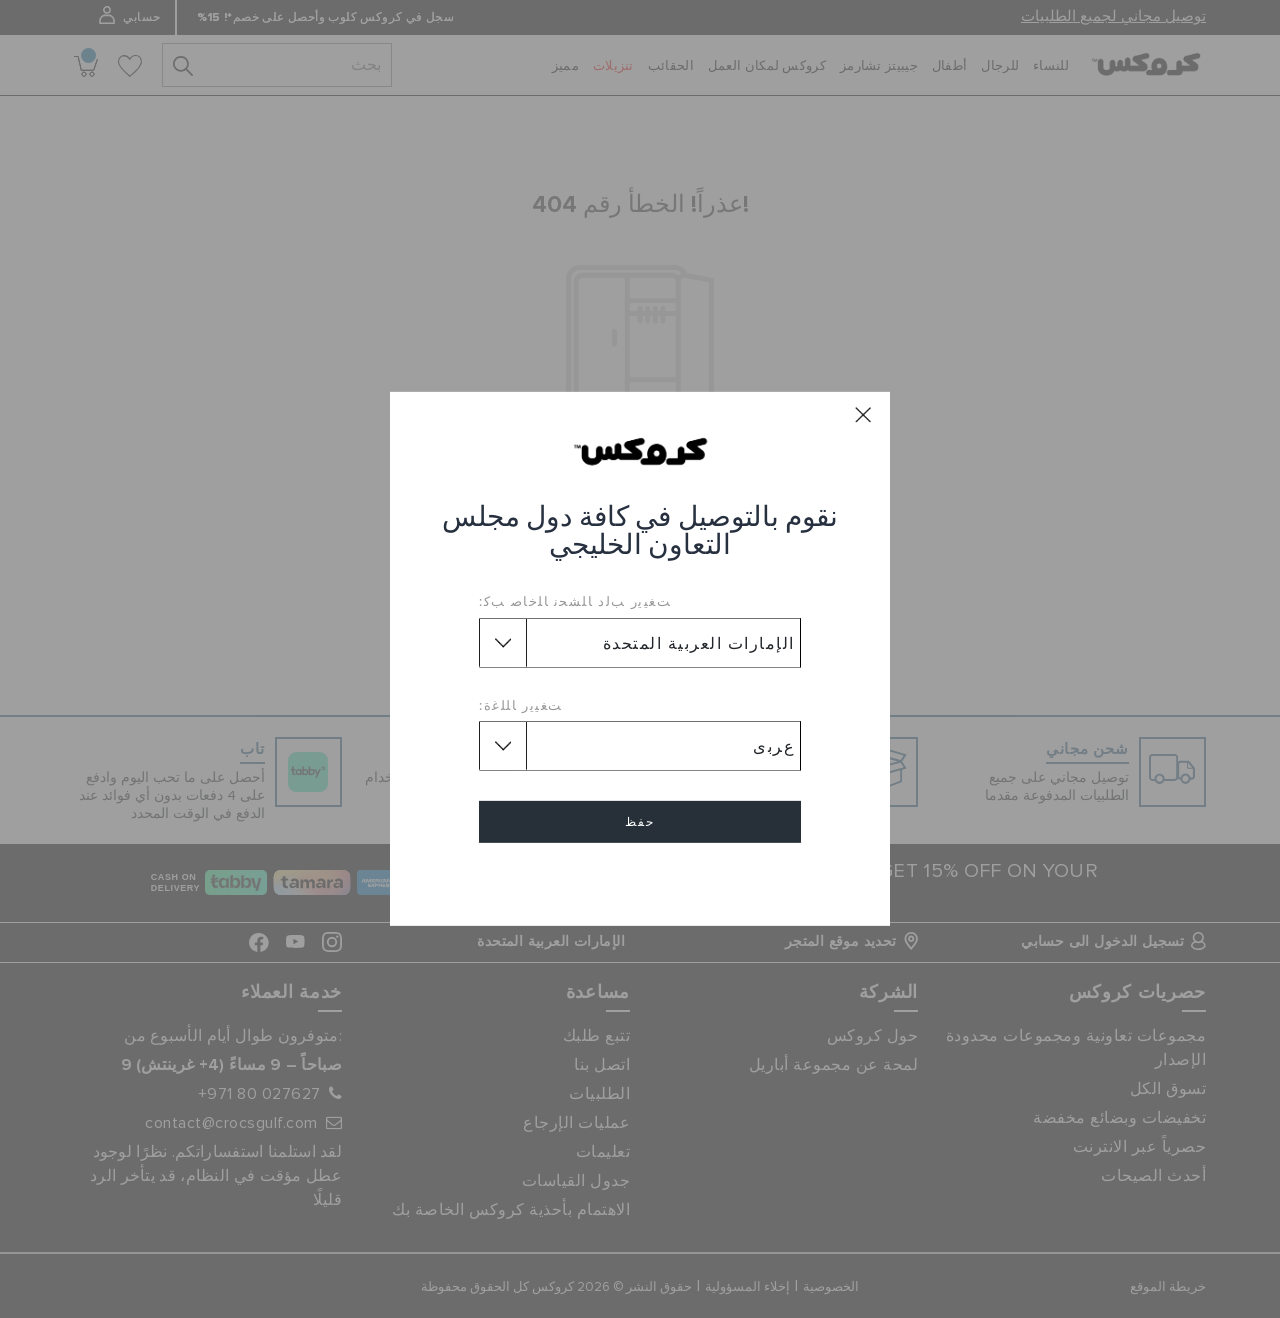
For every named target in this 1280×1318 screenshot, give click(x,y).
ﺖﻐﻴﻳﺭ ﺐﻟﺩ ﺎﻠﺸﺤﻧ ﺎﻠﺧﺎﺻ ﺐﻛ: (575, 601)
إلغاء (640, 879)
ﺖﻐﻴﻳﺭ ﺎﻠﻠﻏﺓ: (521, 705)
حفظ (640, 822)
